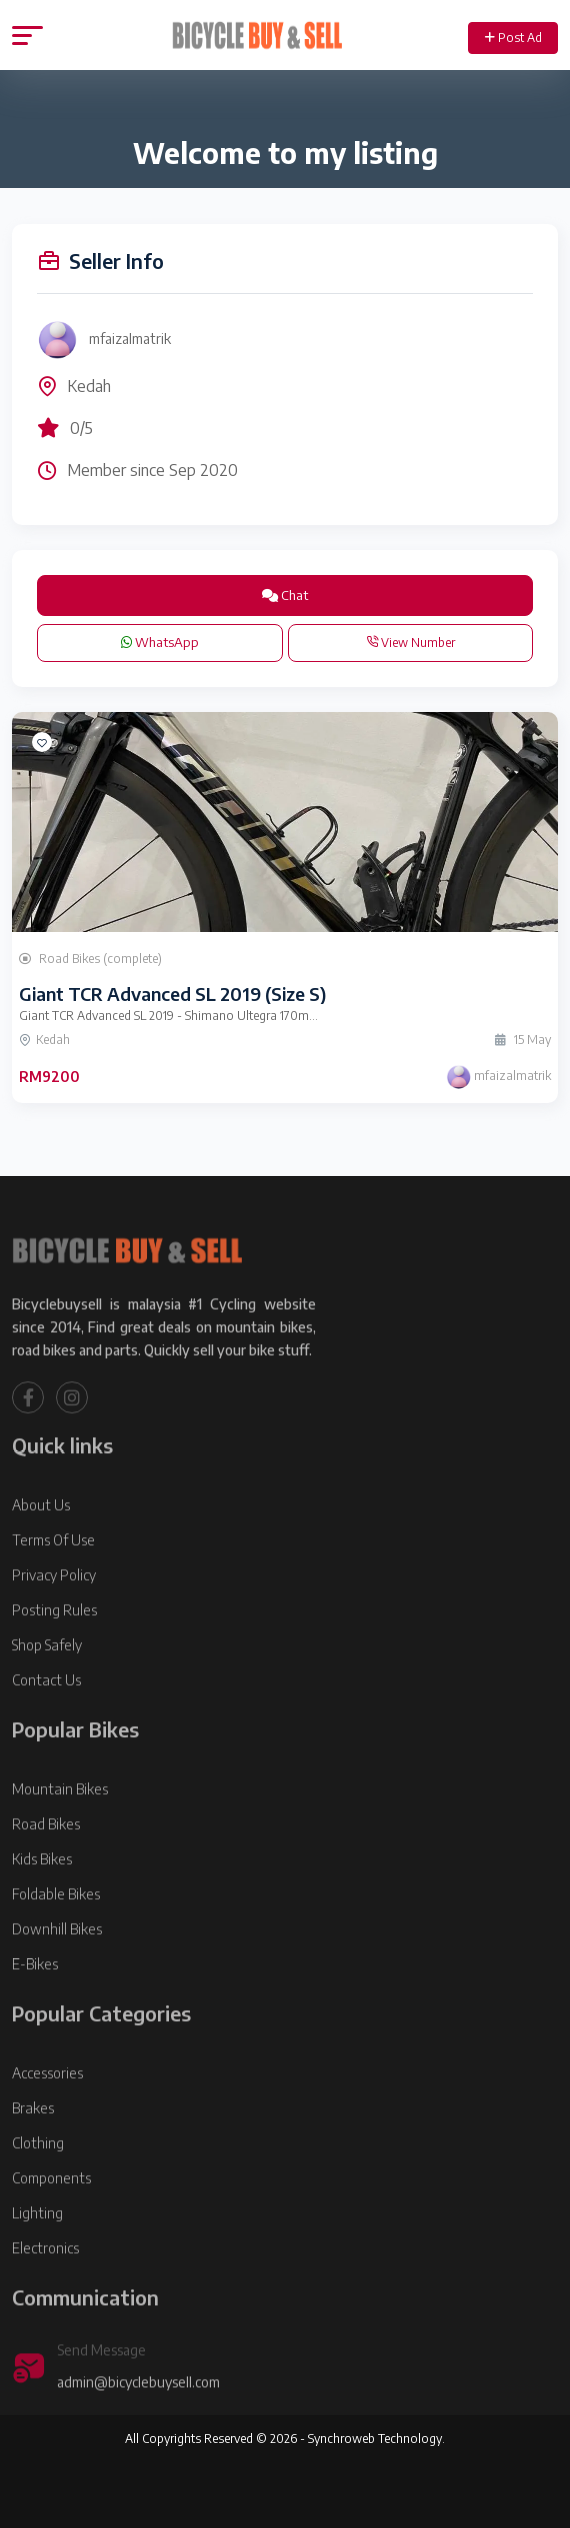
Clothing (38, 2187)
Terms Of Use (53, 1584)
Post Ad (513, 37)
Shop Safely (47, 1689)
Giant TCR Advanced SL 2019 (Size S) (172, 993)
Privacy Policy (54, 1619)
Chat (285, 595)
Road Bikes (46, 1868)
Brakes (33, 2152)
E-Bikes (35, 2008)
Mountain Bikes (60, 1833)
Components (51, 2222)
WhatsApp (160, 642)
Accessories (47, 2117)
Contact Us (46, 1724)
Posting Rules (54, 1654)
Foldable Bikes (56, 1938)
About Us (41, 1549)
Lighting (37, 2257)
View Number (410, 642)
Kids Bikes (42, 1903)
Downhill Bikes (57, 1973)
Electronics (45, 2292)
